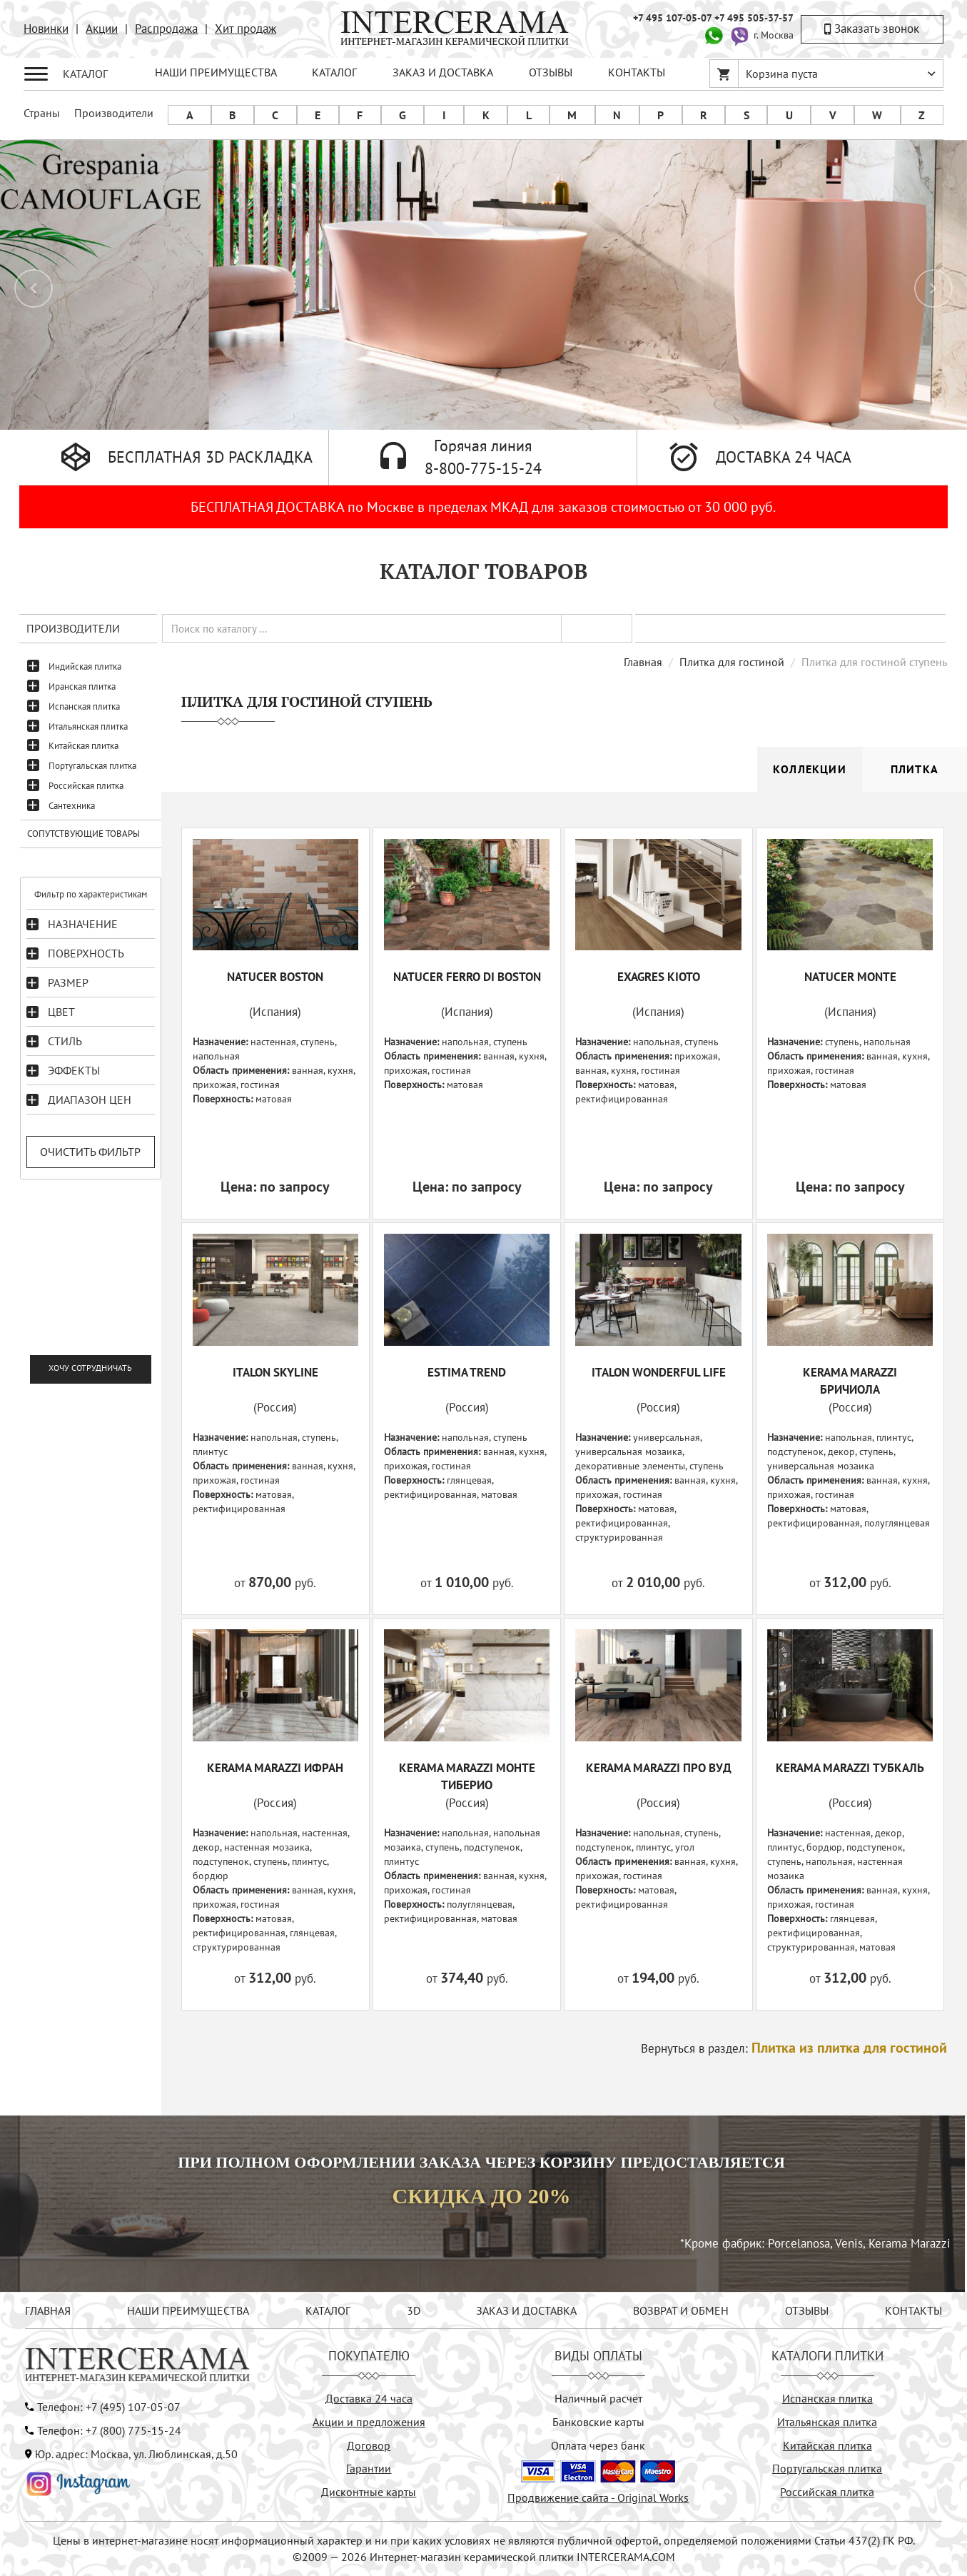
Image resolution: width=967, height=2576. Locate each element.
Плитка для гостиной (731, 662)
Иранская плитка (82, 686)
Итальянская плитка (88, 726)
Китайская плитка (83, 746)
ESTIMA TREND (466, 1372)
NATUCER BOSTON (275, 977)
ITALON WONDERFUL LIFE (659, 1372)
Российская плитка (86, 786)
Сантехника (72, 806)
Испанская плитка (84, 706)
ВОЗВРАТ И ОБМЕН (681, 2310)
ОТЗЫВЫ (550, 72)
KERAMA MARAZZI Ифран (275, 1768)
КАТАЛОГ (334, 72)
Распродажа (166, 28)
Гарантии (368, 2468)
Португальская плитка (92, 766)
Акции (102, 28)
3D (413, 2310)
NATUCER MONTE (850, 977)
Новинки (46, 28)
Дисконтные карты (368, 2492)
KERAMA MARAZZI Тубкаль (850, 1768)
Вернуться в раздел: (794, 2048)
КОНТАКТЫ (636, 72)
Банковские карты (598, 2422)
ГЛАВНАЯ (48, 2310)
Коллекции (809, 769)
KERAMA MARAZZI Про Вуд (658, 1768)
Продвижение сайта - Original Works (598, 2497)
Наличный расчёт (598, 2398)
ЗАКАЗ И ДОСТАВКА (443, 72)
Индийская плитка (85, 666)
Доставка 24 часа (368, 2398)
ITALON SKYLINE (275, 1372)
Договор (368, 2445)
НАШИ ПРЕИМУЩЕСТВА (216, 72)
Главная (643, 662)
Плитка (914, 769)
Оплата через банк (598, 2445)
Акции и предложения (369, 2422)
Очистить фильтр (90, 1151)
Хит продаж (245, 28)
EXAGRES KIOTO (658, 977)
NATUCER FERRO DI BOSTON (467, 977)
